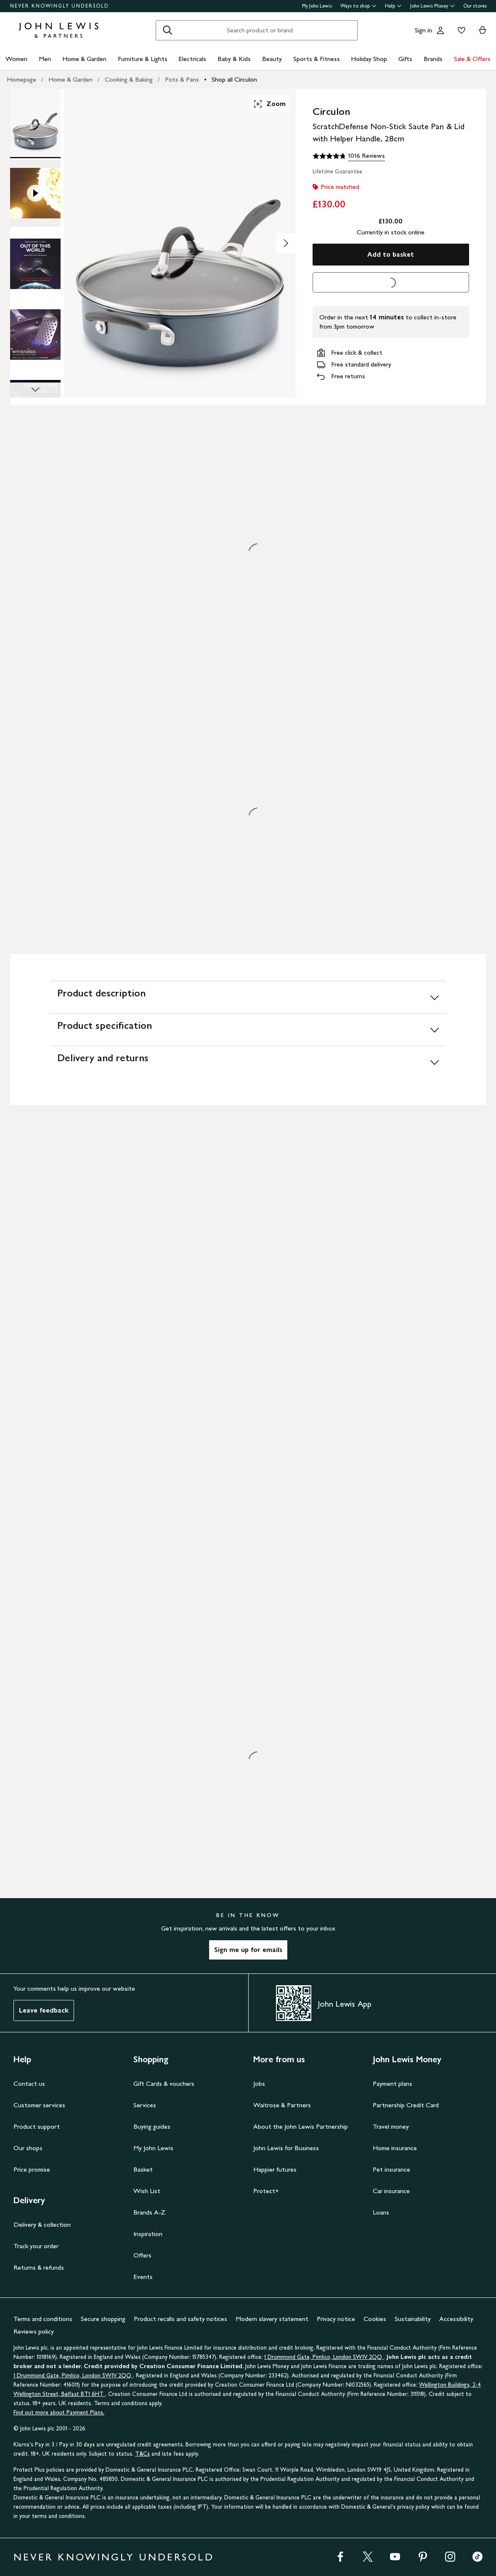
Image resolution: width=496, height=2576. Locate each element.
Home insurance (395, 2148)
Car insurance (391, 2191)
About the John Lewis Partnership (300, 2126)
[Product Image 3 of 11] (35, 263)
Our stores (475, 6)
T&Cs (142, 2453)
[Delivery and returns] (248, 1062)
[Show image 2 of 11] (286, 243)
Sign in (423, 30)
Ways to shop (358, 6)
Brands (433, 59)
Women (16, 59)
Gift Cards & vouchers (163, 2083)
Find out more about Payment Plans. (58, 2412)
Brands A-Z (149, 2212)
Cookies (374, 2319)
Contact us (29, 2083)
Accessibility (456, 2319)
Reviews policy (33, 2331)
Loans (381, 2212)
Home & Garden (84, 59)
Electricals (192, 59)
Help (393, 6)
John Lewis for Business (286, 2148)
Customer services (39, 2105)
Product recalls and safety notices (180, 2319)
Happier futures (275, 2169)
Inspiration (147, 2234)
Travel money (391, 2126)
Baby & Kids (234, 59)
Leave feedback (44, 2010)
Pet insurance (391, 2169)
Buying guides (151, 2126)
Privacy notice (336, 2319)
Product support (36, 2126)
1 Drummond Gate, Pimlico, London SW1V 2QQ (324, 2357)
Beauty (272, 59)
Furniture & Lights (142, 59)
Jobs (259, 2083)
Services (144, 2105)
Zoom (269, 104)
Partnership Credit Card (406, 2105)
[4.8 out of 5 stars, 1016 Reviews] (349, 156)
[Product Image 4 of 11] (35, 334)
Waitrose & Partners (282, 2105)
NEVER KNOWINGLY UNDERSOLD (59, 6)
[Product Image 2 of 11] (35, 193)
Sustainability (413, 2319)
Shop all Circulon (234, 79)
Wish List (146, 2191)
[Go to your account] (440, 30)
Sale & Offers (472, 59)
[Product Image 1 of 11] (35, 122)
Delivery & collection (42, 2224)
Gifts (405, 59)
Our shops (27, 2148)
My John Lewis (317, 6)
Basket (143, 2169)
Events (143, 2277)
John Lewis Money (432, 6)
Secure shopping (103, 2319)
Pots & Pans (182, 79)
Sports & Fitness (316, 59)
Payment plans (392, 2083)
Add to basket (390, 254)
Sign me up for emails (248, 1950)
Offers (142, 2255)
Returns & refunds (38, 2267)
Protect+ (266, 2191)
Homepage (21, 79)
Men (45, 59)
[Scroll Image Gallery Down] (35, 390)
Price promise (31, 2169)
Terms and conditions (42, 2319)
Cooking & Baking (129, 79)
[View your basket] (482, 30)
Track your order (35, 2246)
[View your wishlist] (460, 30)
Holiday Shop (369, 59)
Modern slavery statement (272, 2319)
